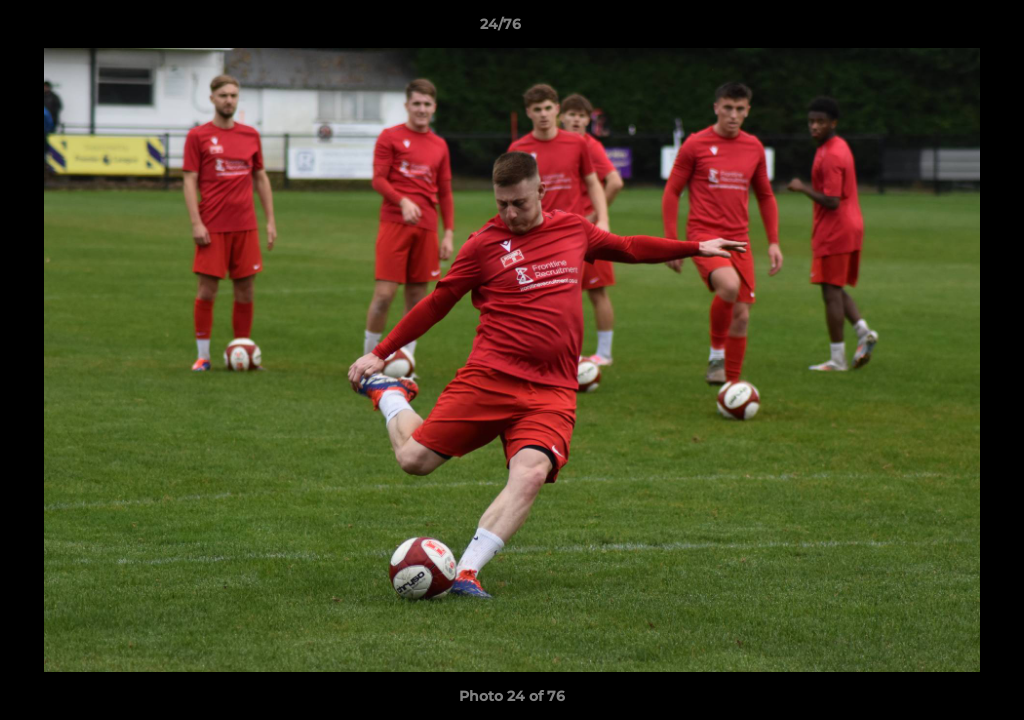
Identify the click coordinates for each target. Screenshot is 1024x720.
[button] (940, 29)
